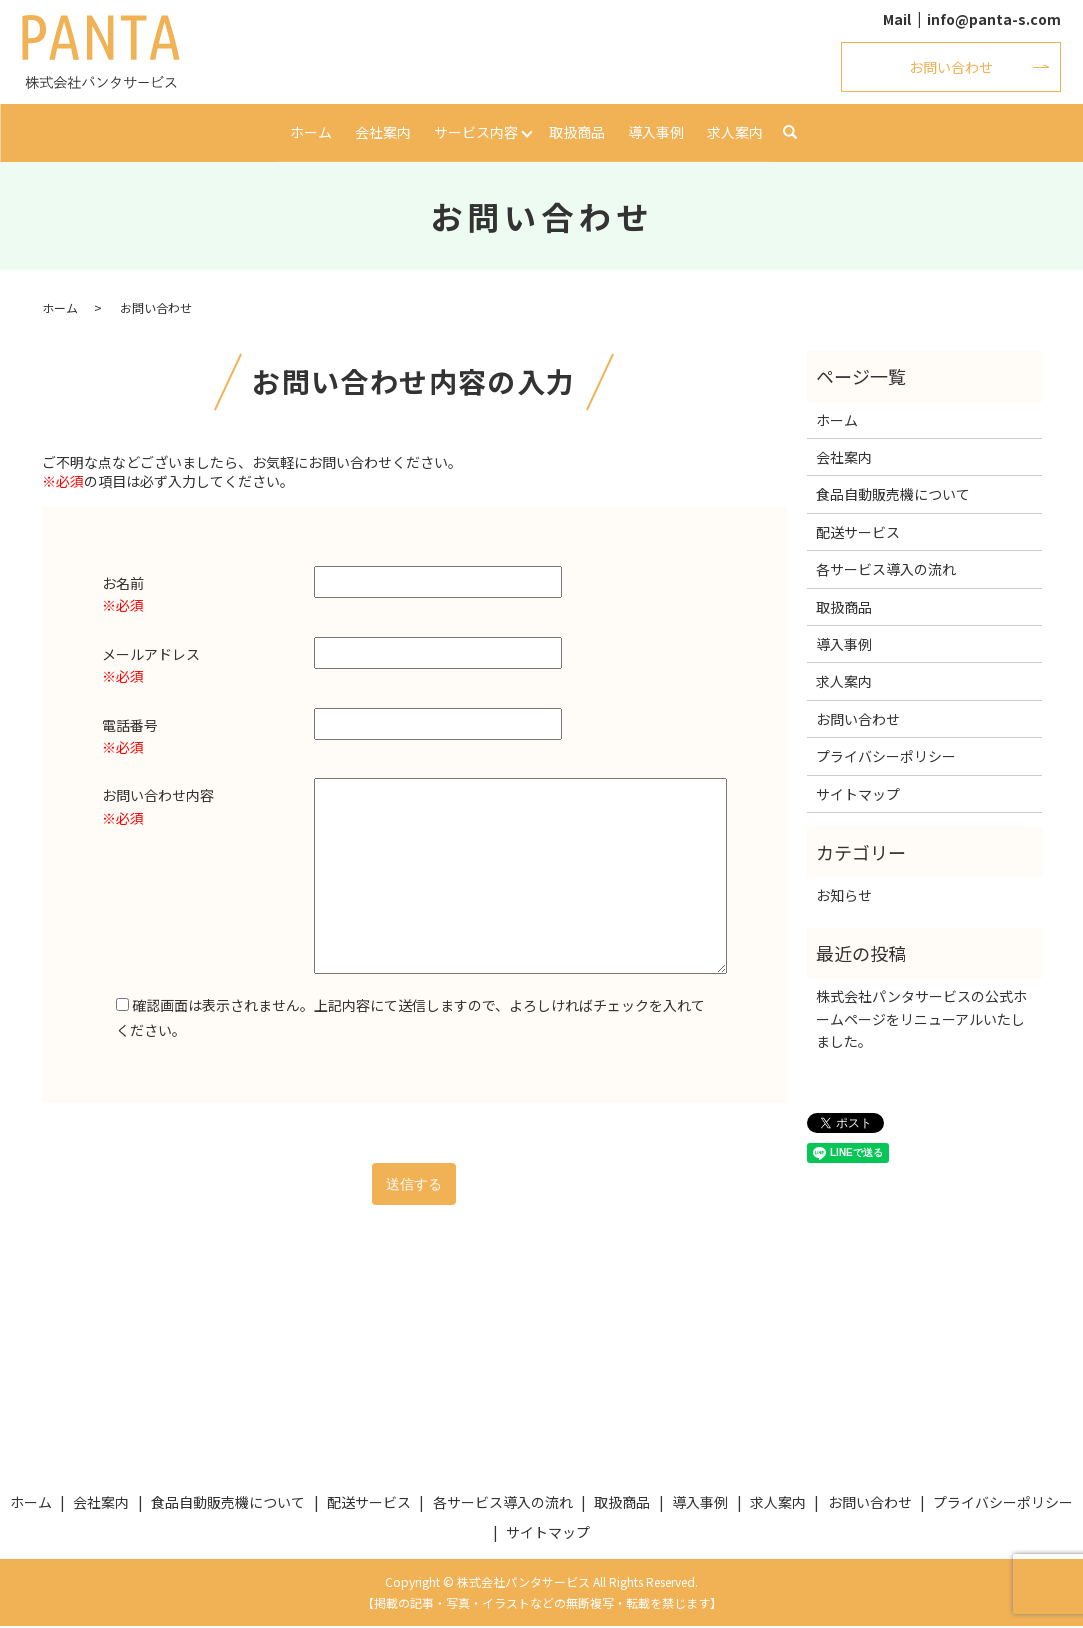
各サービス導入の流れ (886, 571)
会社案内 (383, 132)
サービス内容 (475, 132)
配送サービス (858, 534)
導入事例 (656, 132)
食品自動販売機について (893, 496)
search (789, 134)
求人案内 (734, 132)
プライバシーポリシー (886, 758)
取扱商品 (578, 132)
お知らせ (844, 897)
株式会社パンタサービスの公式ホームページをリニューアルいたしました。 (921, 1020)
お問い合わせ (951, 67)
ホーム (312, 132)
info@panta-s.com (994, 19)
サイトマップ (858, 795)
